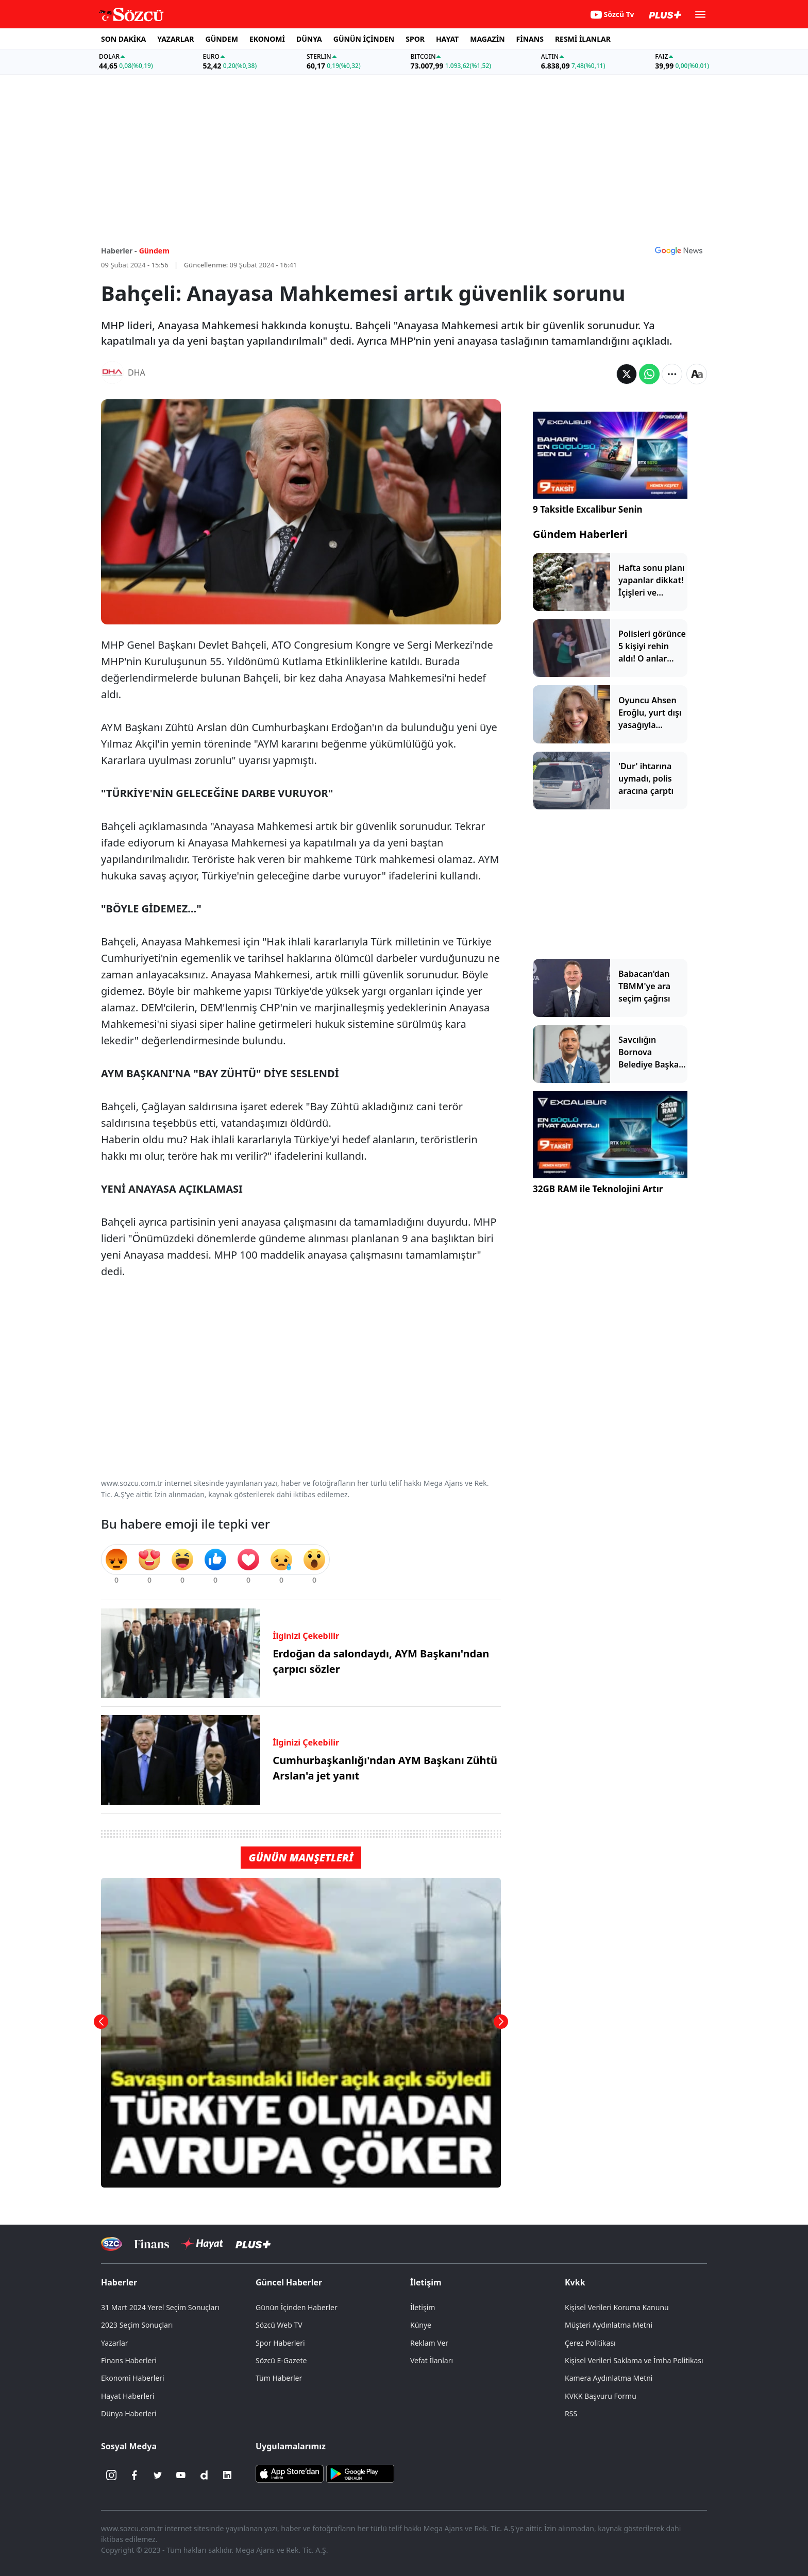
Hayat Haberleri (127, 2396)
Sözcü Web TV (279, 2325)
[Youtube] (181, 2475)
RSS (571, 2413)
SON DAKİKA (123, 39)
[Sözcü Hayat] (202, 2244)
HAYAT (447, 39)
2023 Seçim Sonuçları (137, 2325)
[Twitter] (157, 2475)
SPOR (415, 39)
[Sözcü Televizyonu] (111, 2244)
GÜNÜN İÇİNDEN (363, 39)
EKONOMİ (267, 39)
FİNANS (530, 39)
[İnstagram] (111, 2475)
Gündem (154, 251)
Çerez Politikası (590, 2343)
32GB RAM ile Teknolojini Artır (598, 1189)
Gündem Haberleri (580, 534)
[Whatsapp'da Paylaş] (649, 374)
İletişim (426, 2282)
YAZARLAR (175, 39)
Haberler (119, 2282)
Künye (420, 2325)
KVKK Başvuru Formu (600, 2396)
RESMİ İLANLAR (583, 39)
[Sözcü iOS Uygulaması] (290, 2473)
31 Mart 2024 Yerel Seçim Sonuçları (160, 2307)
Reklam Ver (429, 2343)
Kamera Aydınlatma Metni (608, 2378)
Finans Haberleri (129, 2360)
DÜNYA (309, 39)
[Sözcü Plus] (253, 2244)
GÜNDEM (222, 39)
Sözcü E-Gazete (281, 2360)
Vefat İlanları (431, 2360)
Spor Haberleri (280, 2343)
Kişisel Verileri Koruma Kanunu (617, 2307)
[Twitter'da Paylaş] (626, 374)
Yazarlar (114, 2343)
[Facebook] (134, 2475)
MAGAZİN (487, 39)
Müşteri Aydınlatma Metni (608, 2325)
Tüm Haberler (279, 2378)
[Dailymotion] (204, 2475)
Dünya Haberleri (129, 2413)
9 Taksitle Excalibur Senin (588, 509)
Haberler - (119, 251)
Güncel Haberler (289, 2282)
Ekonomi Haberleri (132, 2378)
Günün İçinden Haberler (297, 2307)
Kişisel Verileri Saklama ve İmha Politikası (634, 2360)
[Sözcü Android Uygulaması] (360, 2473)
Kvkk (575, 2282)
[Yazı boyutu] (696, 374)
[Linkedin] (227, 2475)
